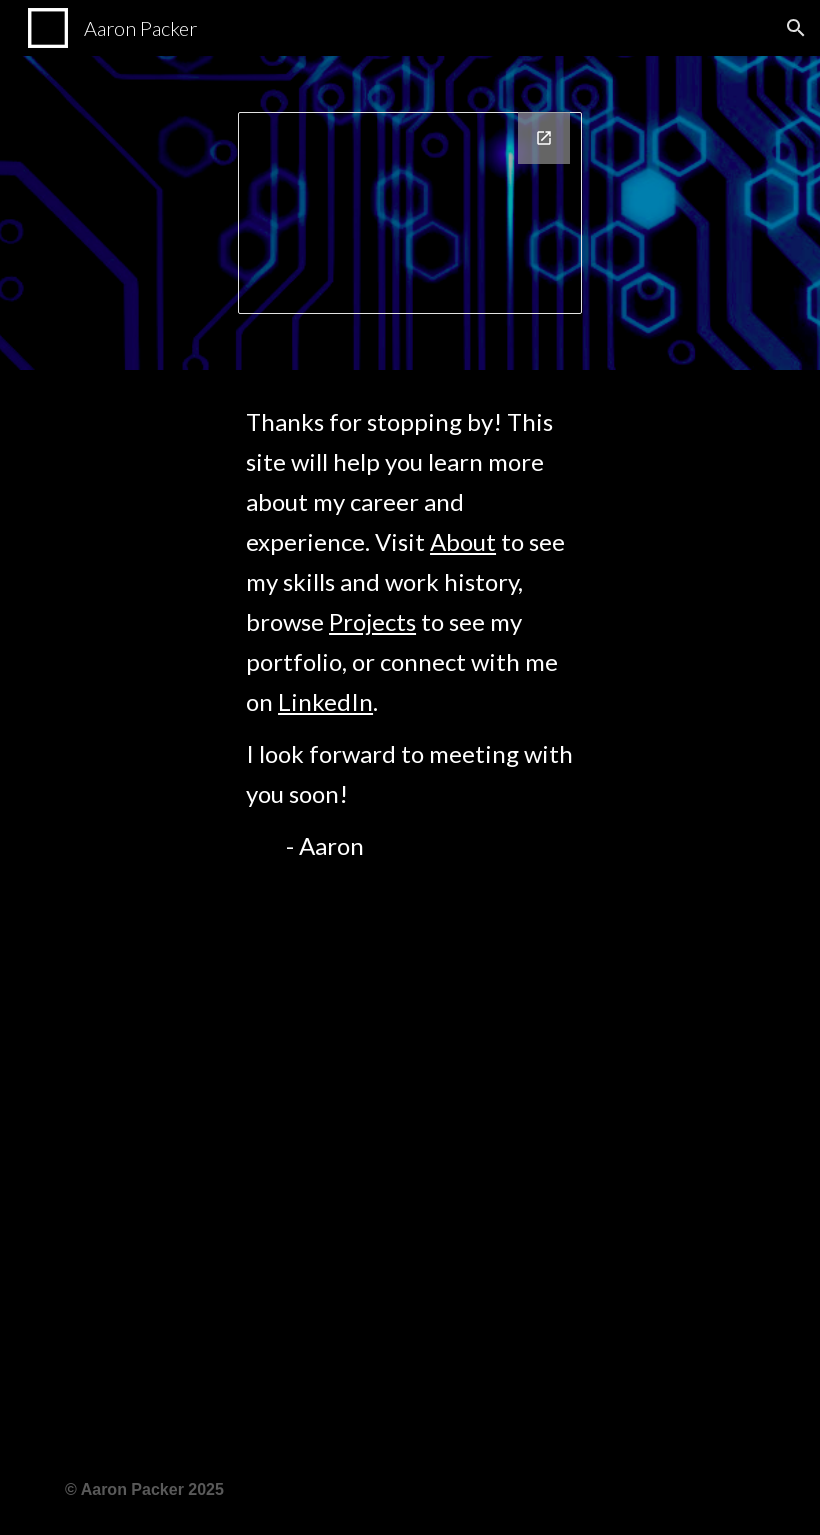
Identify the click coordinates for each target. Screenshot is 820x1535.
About (463, 541)
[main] (410, 907)
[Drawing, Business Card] (410, 213)
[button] (796, 28)
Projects (372, 621)
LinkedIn (325, 701)
